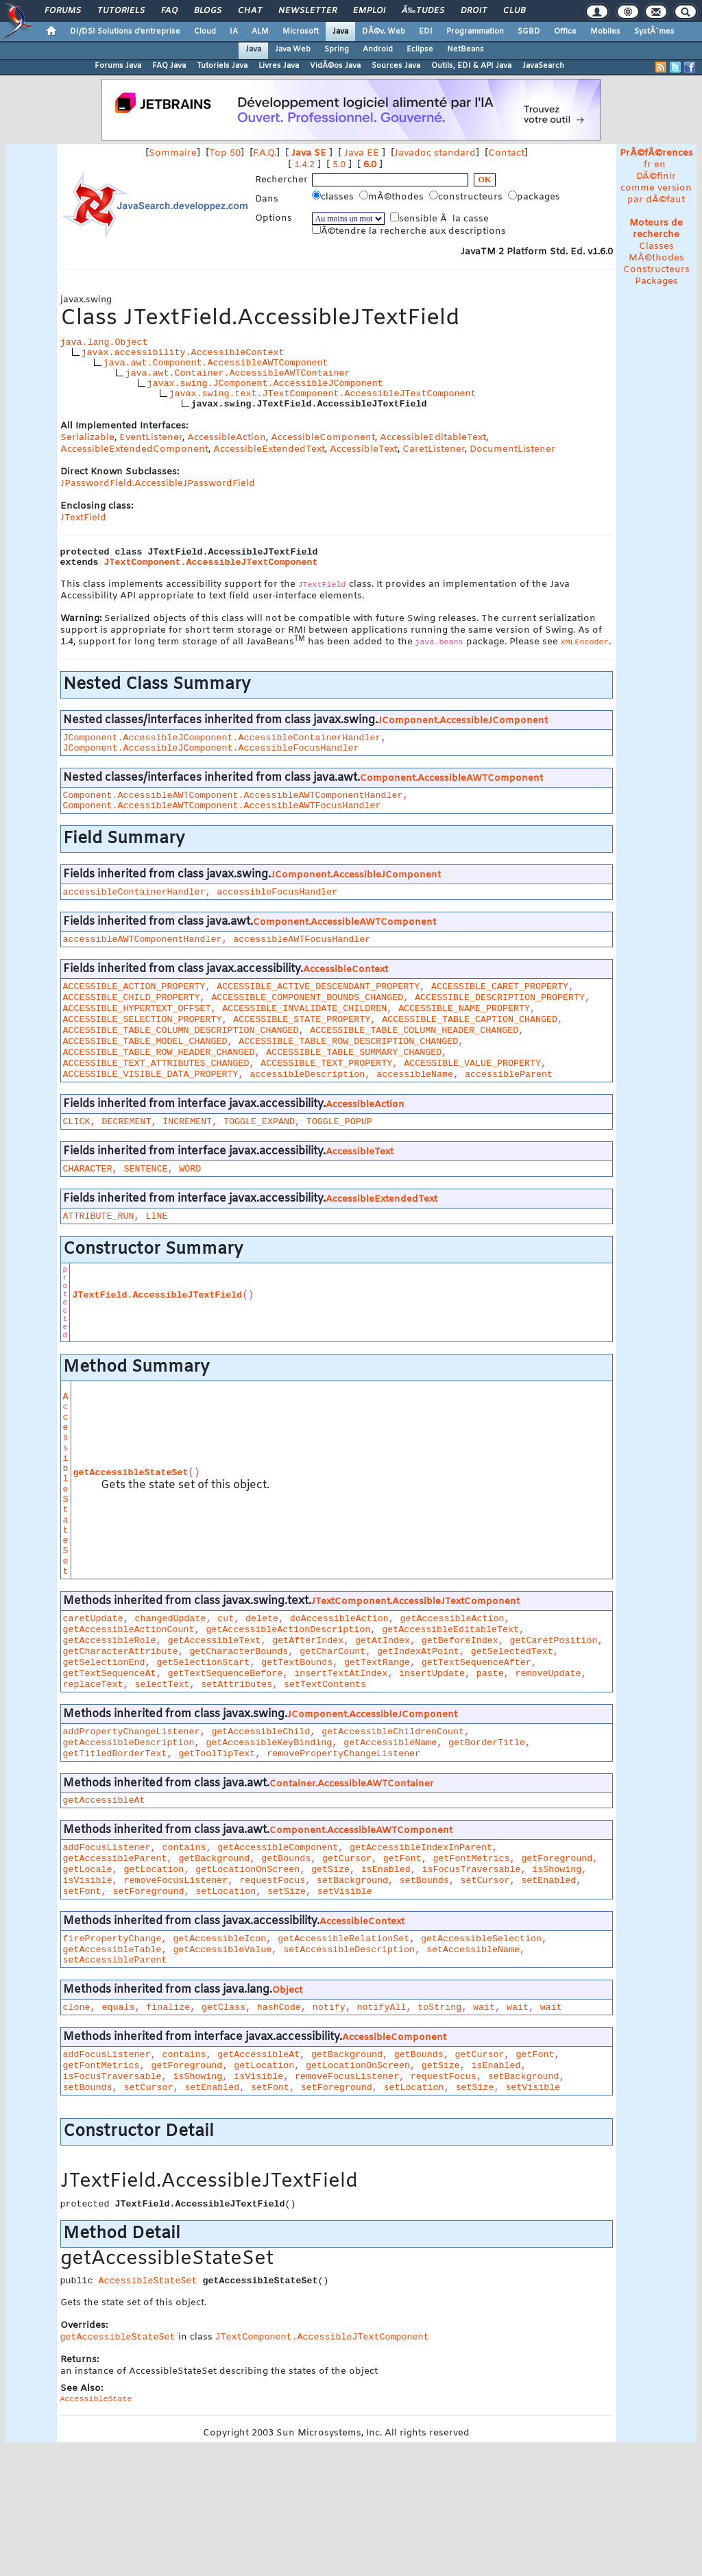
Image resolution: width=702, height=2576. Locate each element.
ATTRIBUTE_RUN (98, 1216)
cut (225, 1619)
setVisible (344, 1891)
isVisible (87, 1880)
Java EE (361, 153)
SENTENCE (145, 1169)
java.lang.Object (104, 342)
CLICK (76, 1122)
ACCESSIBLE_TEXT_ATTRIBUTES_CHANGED (156, 1063)
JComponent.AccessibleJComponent (463, 721)
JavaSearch (543, 66)
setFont (82, 1891)
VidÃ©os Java (335, 66)
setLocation (225, 1891)
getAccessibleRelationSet (343, 1939)
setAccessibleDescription (349, 1950)
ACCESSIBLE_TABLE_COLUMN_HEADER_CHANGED (414, 1030)
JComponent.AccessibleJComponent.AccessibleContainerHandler (222, 738)
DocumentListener (512, 449)
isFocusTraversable (471, 1869)
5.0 (339, 165)
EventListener (150, 437)
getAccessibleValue (222, 1950)
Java (340, 31)
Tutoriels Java (222, 66)
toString (439, 2007)
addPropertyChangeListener (131, 1732)
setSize (286, 1891)
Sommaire (173, 153)
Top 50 (225, 153)
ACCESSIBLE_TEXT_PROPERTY (326, 1063)
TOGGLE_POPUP (339, 1122)
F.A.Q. (264, 153)
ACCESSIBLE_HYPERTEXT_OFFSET (137, 1009)
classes (334, 197)
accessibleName (414, 1074)
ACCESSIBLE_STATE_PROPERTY (301, 1019)
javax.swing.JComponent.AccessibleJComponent (265, 383)
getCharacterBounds (238, 1652)
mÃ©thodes (392, 197)
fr (647, 165)
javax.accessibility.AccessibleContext (183, 353)
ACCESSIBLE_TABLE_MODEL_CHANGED (145, 1041)
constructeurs (467, 197)
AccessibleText (364, 449)
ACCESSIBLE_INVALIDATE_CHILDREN (304, 1009)
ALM (260, 31)
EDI (426, 31)
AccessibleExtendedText (269, 449)
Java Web (293, 49)
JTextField (83, 518)
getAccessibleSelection (481, 1939)
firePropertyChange (112, 1939)
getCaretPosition (554, 1641)
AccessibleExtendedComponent (134, 449)
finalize (168, 2007)
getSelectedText (512, 1652)
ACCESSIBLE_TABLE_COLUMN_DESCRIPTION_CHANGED (181, 1030)
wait (484, 2007)
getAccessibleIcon (219, 1939)
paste (490, 1673)
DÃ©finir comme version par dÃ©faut (656, 188)
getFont (402, 1859)
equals (117, 2007)
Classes (656, 246)
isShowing (556, 1869)
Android (378, 49)
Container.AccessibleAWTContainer (351, 1784)
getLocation (153, 1869)
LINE (156, 1216)
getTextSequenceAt (109, 1673)
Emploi (369, 10)
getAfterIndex (307, 1641)
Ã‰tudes (423, 10)
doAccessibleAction (339, 1619)
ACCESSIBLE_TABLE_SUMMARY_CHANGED (353, 1052)
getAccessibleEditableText (450, 1630)
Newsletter (307, 10)
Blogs (208, 10)
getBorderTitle (486, 1743)
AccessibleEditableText (433, 437)
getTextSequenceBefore (224, 1673)
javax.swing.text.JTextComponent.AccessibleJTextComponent (322, 394)
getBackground (214, 1859)
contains (184, 1848)
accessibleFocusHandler (277, 892)
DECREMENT (126, 1122)
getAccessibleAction (452, 1619)
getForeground (556, 1859)
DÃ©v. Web (383, 31)
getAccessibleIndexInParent (421, 1848)
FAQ (169, 10)
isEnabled (386, 1869)
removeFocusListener (175, 1880)
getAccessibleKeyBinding (269, 1743)
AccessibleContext (345, 969)
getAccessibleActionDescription (288, 1630)
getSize (330, 1869)
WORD (190, 1169)
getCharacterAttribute (120, 1652)
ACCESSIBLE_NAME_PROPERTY (464, 1009)
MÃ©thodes (656, 258)
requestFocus (272, 1880)
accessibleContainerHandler (134, 892)
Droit (473, 10)
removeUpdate (548, 1673)
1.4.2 (304, 165)
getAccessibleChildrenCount (393, 1732)
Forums (62, 10)
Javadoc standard (435, 153)
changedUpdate (170, 1619)
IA (234, 31)
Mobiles (605, 31)
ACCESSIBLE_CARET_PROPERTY (499, 987)
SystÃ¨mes (654, 31)
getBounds (286, 1859)
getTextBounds (296, 1662)
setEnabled (548, 1880)
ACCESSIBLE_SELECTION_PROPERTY (142, 1019)
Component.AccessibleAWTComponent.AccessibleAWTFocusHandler (222, 806)
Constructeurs (656, 270)
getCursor (347, 1859)
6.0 (370, 165)
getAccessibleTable (112, 1950)
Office (565, 31)
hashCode (279, 2007)
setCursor (485, 1880)
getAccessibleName (390, 1743)
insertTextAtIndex (340, 1673)
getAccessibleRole (109, 1641)
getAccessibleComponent (277, 1848)
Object (287, 1990)
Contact (506, 153)
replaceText (93, 1684)
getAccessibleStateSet (131, 1473)
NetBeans (465, 49)
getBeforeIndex (460, 1641)
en (660, 165)
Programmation (475, 31)
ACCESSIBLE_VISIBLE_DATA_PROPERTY (151, 1074)
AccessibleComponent (323, 437)
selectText (161, 1684)
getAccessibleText (214, 1641)
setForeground (148, 1891)
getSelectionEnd (104, 1662)
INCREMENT (187, 1122)
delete (261, 1619)
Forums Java (118, 66)
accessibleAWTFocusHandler (301, 939)
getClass (223, 2007)
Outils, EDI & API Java (471, 66)
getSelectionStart (203, 1662)
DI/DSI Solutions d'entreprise (125, 31)
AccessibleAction (226, 437)
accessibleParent (509, 1074)
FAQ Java (169, 66)
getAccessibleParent (115, 1859)
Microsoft (300, 31)
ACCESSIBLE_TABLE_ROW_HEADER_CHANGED (159, 1052)
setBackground (352, 1880)
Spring (336, 49)
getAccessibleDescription (129, 1743)
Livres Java (278, 66)
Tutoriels (121, 10)
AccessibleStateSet (66, 1484)
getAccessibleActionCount (129, 1630)
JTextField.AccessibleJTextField (157, 1295)
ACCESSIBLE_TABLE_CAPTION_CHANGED (469, 1019)
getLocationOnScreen (247, 1869)
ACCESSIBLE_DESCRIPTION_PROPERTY (500, 998)
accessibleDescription (307, 1074)
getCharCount (332, 1652)
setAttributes (236, 1684)
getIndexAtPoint (418, 1652)
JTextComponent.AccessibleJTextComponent (211, 562)
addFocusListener (107, 1848)
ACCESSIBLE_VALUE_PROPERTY (472, 1063)
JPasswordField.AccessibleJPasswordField (157, 483)
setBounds (424, 1880)
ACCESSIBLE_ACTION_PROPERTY (134, 987)
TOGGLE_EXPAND (259, 1122)
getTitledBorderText (115, 1754)
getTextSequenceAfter (476, 1662)
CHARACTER (87, 1169)
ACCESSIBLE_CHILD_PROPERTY (131, 998)
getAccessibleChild (260, 1732)
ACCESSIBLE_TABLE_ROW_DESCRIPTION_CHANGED (348, 1041)
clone (76, 2007)
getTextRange (377, 1662)
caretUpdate (93, 1619)
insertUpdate (432, 1673)
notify (329, 2007)
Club (514, 10)
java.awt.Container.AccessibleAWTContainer (237, 373)
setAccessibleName (473, 1950)
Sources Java (396, 66)
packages (535, 197)
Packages (656, 281)
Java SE (309, 153)
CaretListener (433, 449)
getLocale (87, 1869)
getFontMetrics (471, 1859)
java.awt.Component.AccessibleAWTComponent (216, 363)
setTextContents (325, 1684)
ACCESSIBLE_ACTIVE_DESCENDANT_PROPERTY (318, 987)
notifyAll (381, 2007)
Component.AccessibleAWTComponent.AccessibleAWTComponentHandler (233, 795)
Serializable (87, 437)
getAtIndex (382, 1641)
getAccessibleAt (104, 1800)
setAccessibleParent (115, 1960)
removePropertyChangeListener (343, 1754)
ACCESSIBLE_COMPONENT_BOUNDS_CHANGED (307, 998)
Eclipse (420, 49)
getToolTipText (216, 1754)
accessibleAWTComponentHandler (142, 939)
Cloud (205, 31)
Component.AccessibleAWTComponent (451, 778)
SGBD (529, 31)
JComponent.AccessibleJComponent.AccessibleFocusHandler (211, 748)
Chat (250, 10)
